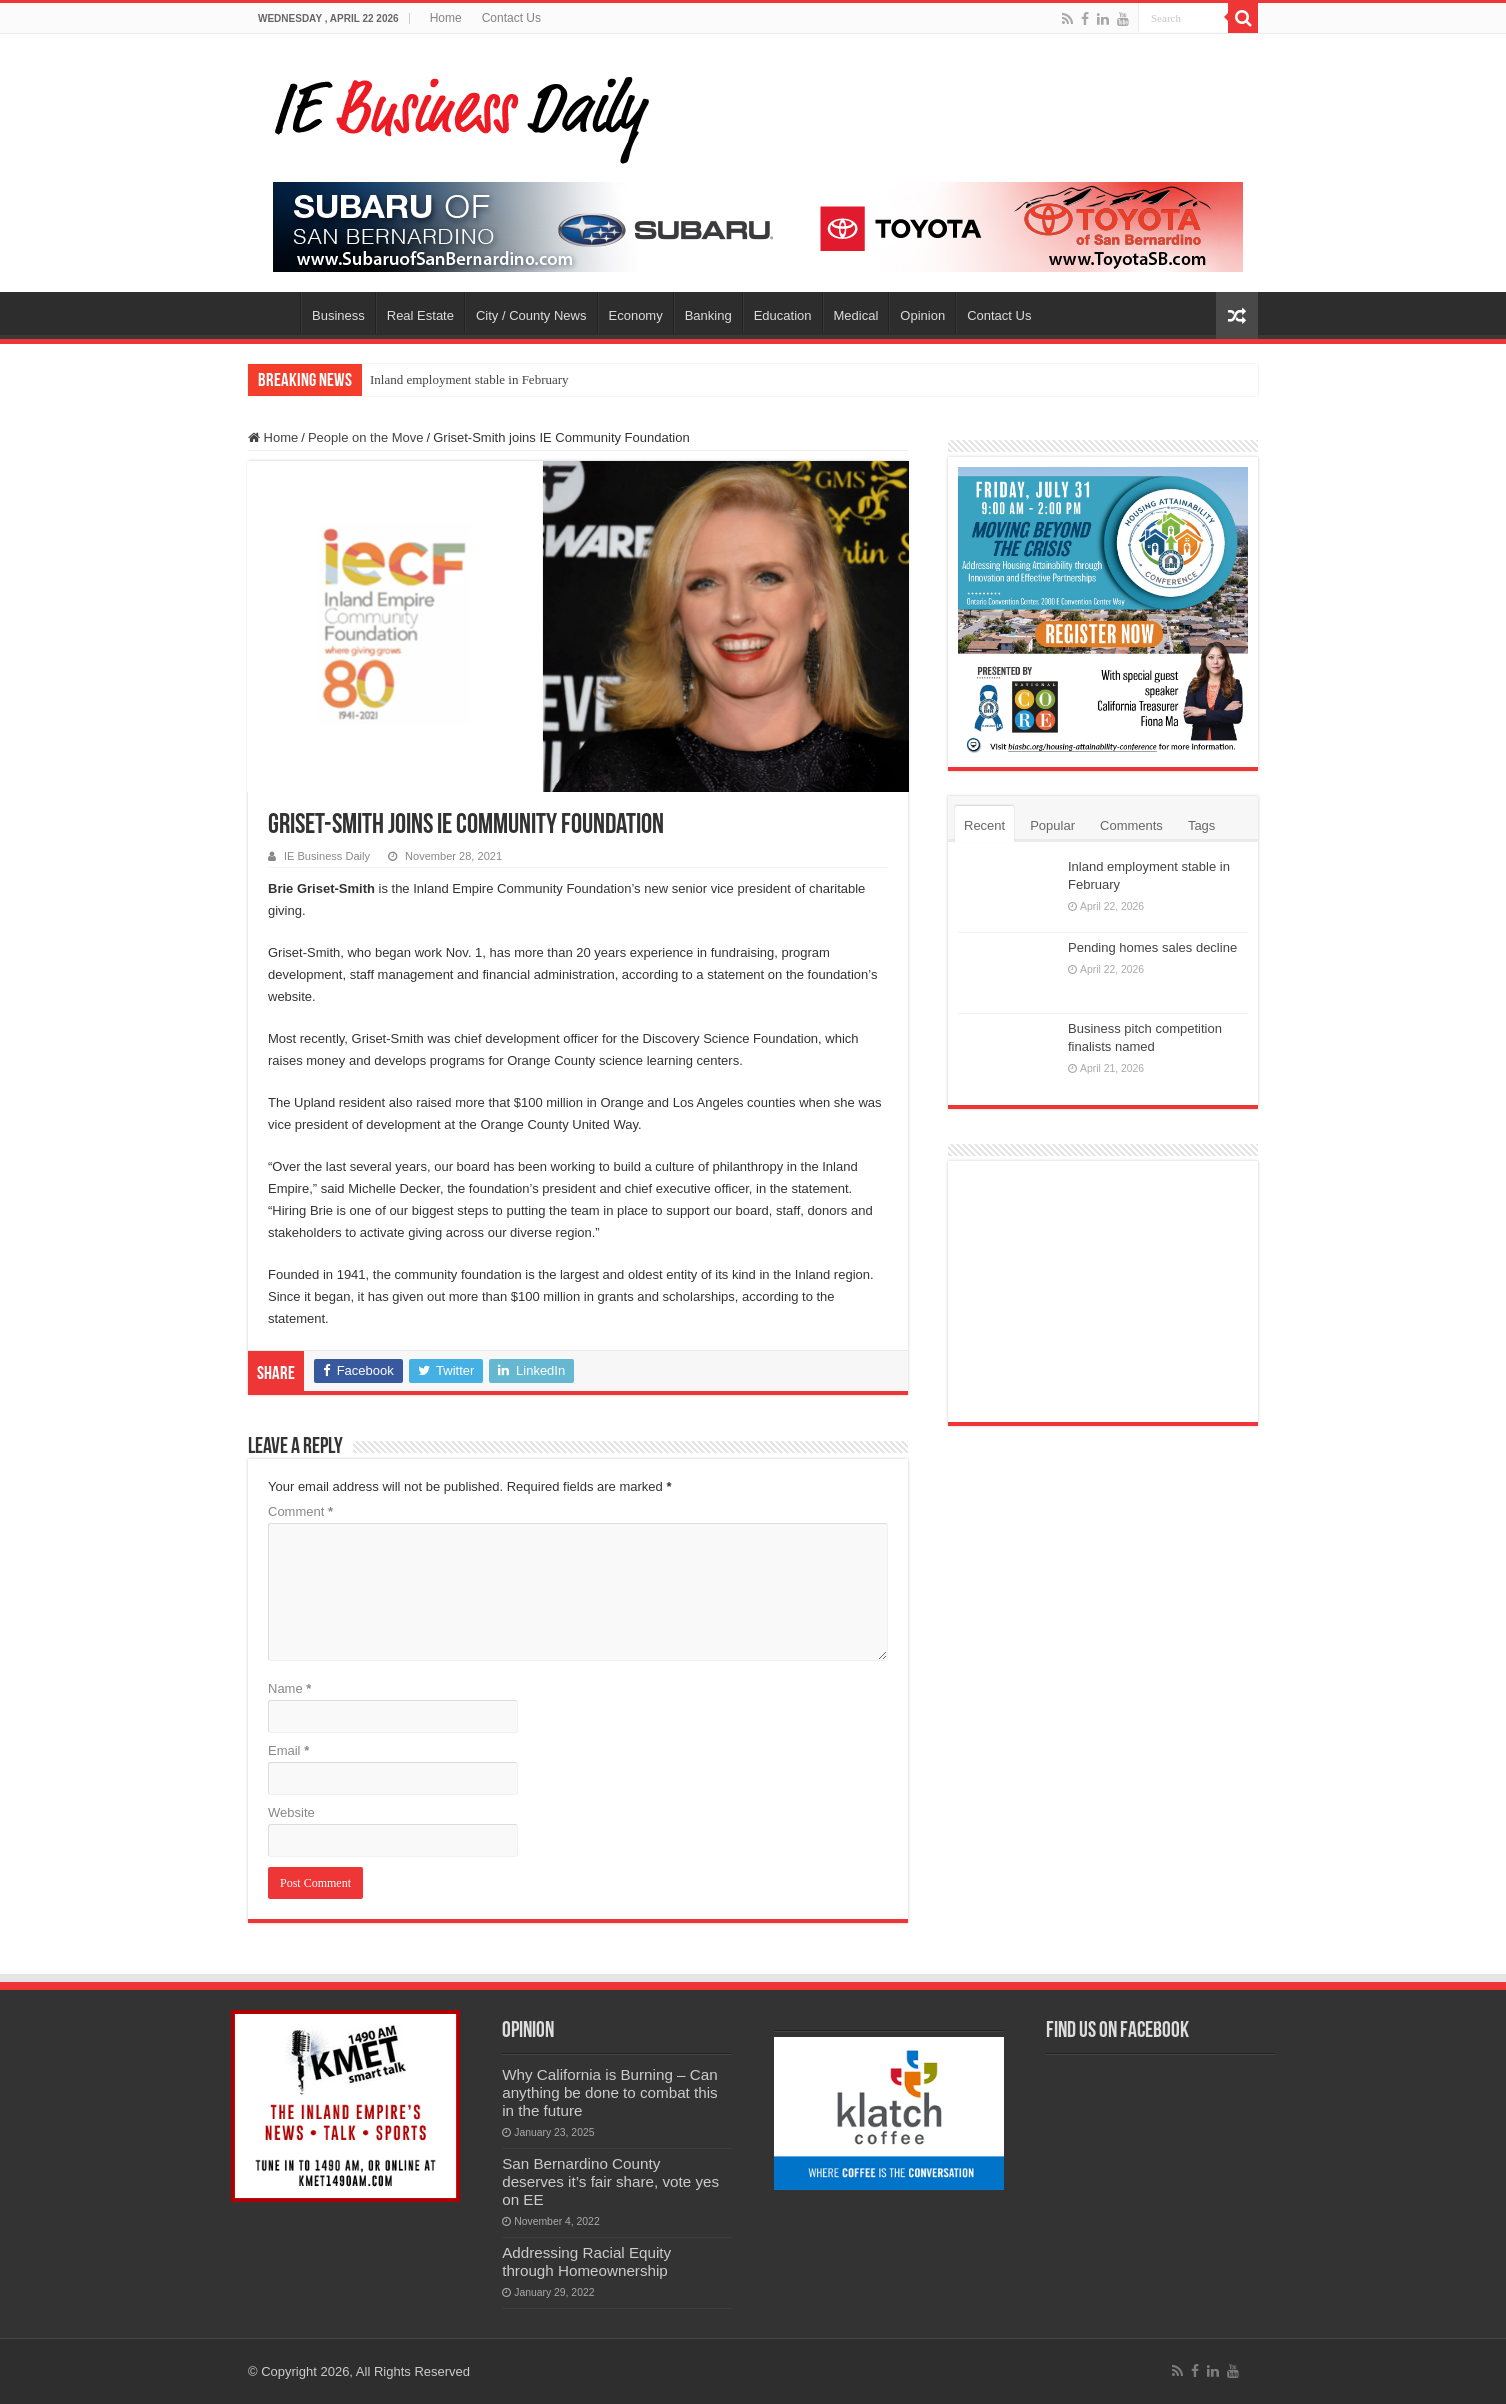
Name (289, 1688)
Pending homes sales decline (1152, 947)
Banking (708, 315)
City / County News (531, 315)
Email (288, 1750)
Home (446, 18)
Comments (1131, 825)
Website (291, 1812)
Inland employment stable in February (469, 379)
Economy (636, 315)
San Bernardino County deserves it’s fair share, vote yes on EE (610, 2181)
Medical (856, 315)
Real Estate (420, 315)
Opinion (922, 315)
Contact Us (511, 18)
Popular (1052, 825)
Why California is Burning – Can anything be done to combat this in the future (610, 2092)
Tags (1201, 825)
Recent (984, 825)
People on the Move (366, 437)
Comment (300, 1511)
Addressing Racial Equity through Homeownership (586, 2261)
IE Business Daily (327, 856)
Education (783, 315)
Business (338, 315)
